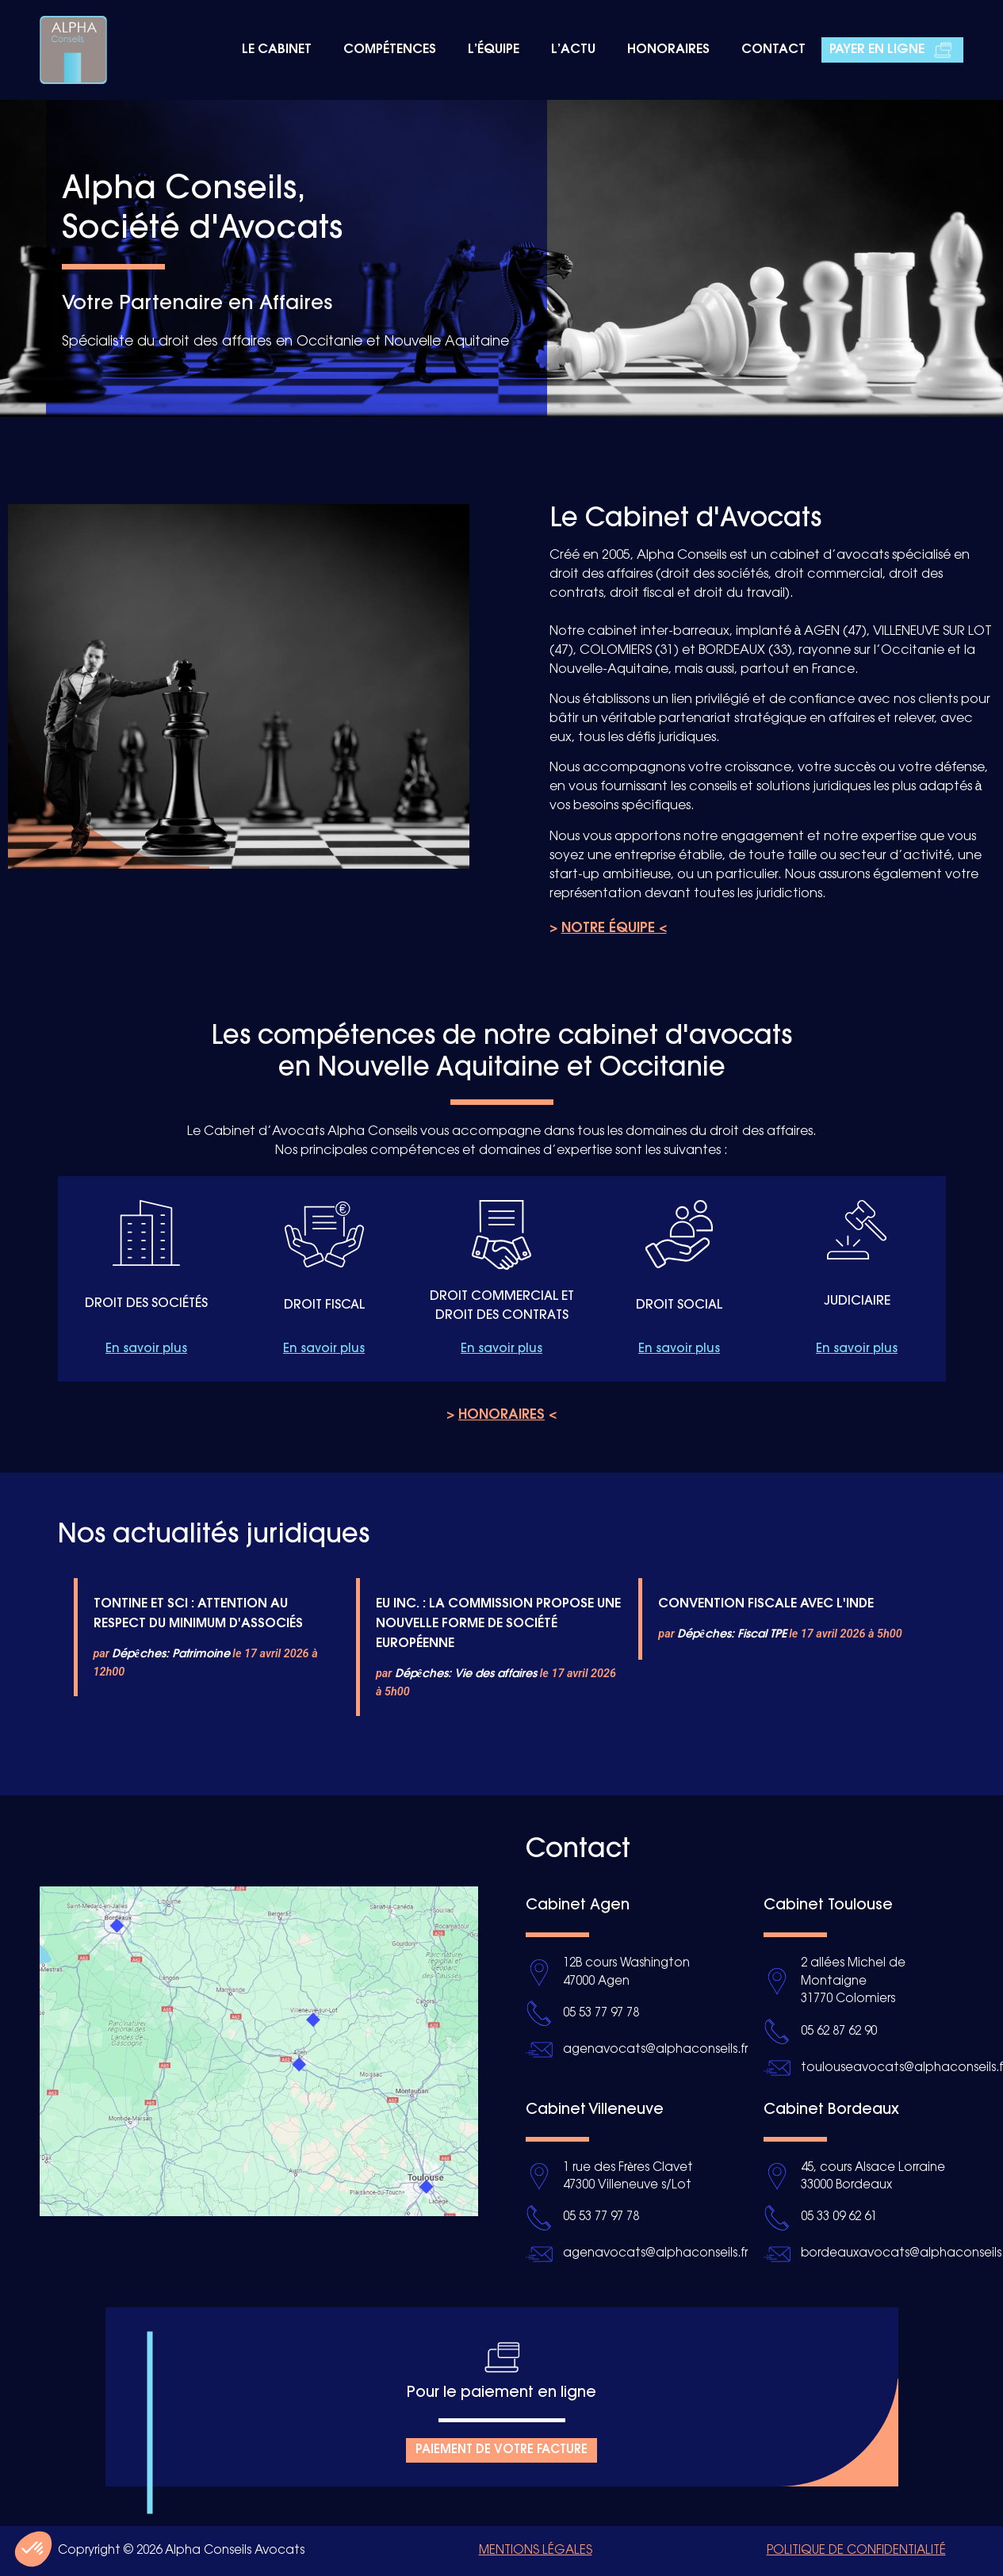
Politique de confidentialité (856, 2550)
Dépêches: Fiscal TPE (731, 1634)
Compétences (389, 49)
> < (501, 1414)
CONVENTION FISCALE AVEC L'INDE (766, 1604)
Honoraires (668, 49)
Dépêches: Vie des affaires (466, 1674)
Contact (773, 49)
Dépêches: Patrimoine (170, 1654)
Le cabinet (277, 49)
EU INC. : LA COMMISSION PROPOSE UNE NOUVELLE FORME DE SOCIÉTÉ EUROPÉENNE (498, 1623)
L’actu (573, 49)
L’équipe (493, 49)
